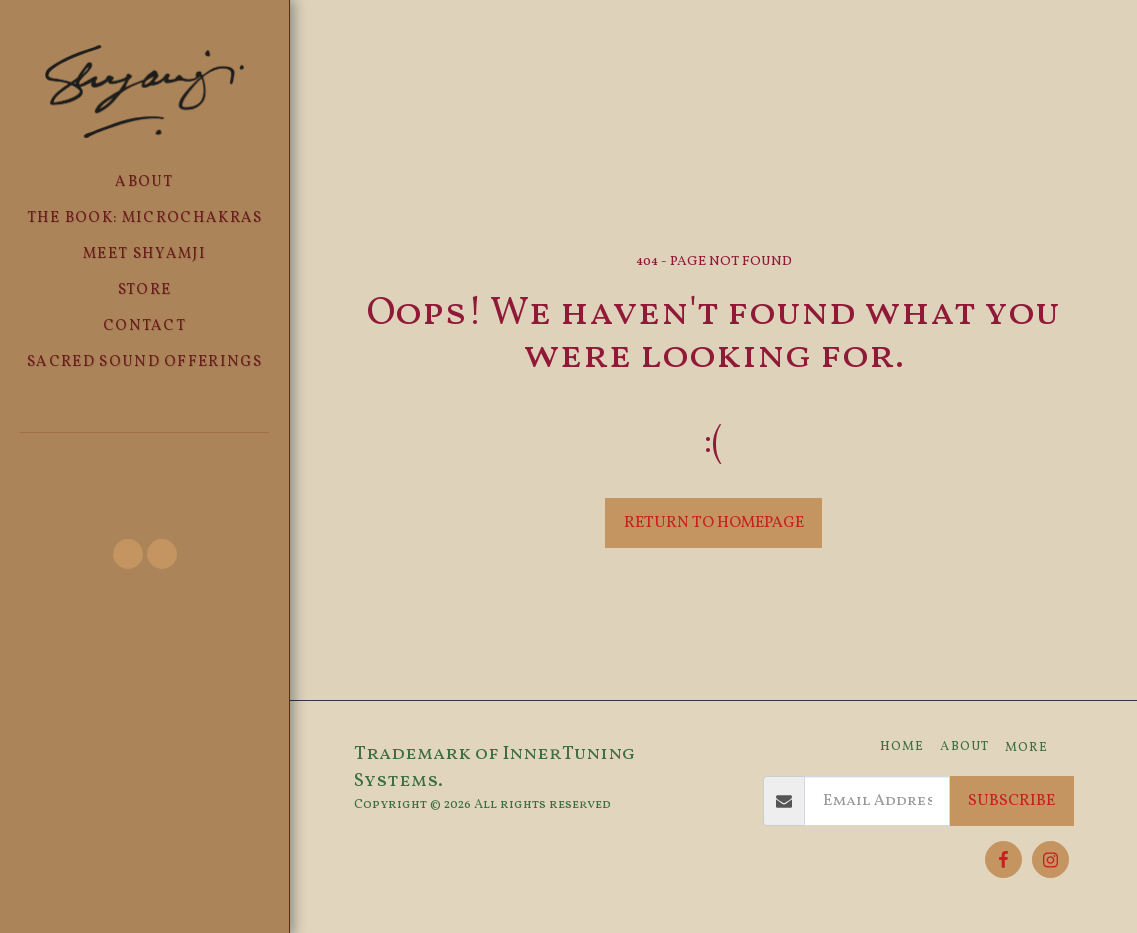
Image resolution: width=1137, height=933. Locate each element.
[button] (144, 459)
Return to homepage (714, 523)
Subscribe (1011, 801)
